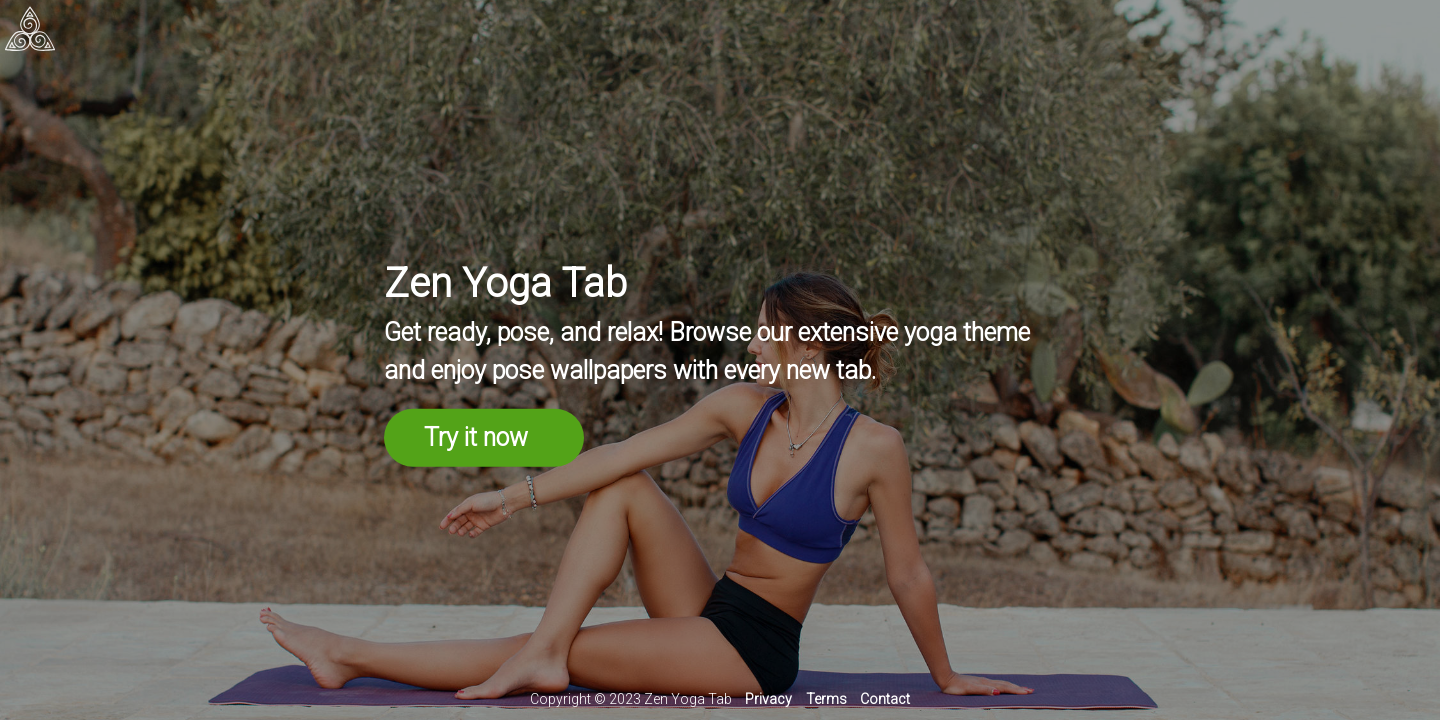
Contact (885, 699)
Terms (826, 699)
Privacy (768, 699)
